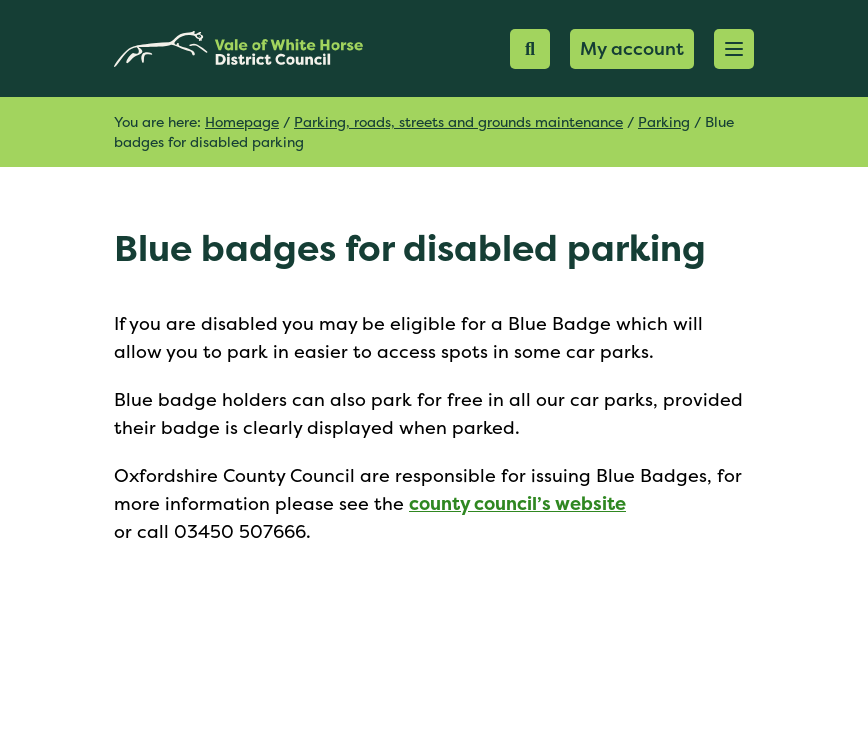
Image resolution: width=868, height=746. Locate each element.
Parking (664, 121)
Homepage (242, 121)
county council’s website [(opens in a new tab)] (517, 503)
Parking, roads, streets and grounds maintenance (458, 121)
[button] (734, 49)
